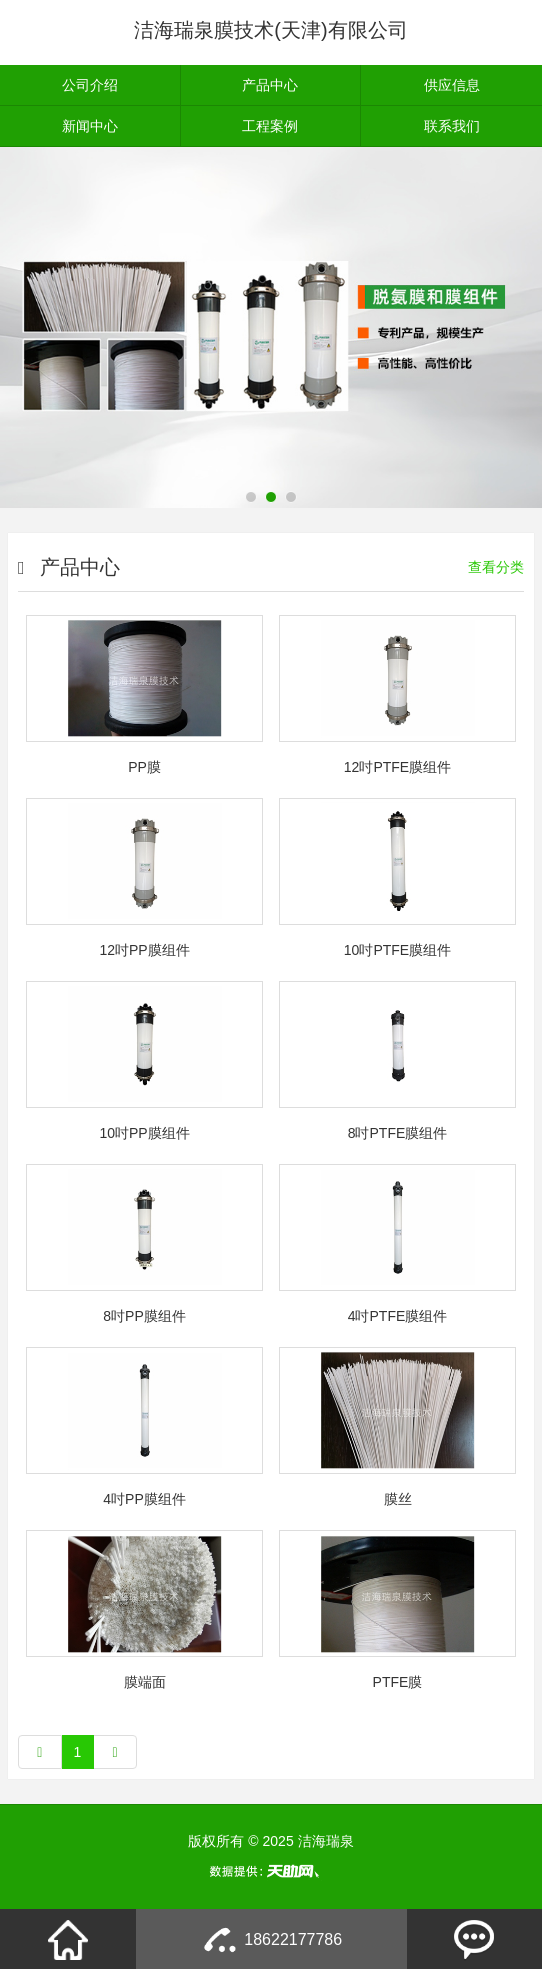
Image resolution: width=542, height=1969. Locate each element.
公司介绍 (90, 85)
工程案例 (270, 126)
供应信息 (452, 85)
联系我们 (452, 126)
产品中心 (270, 85)
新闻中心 (90, 126)
